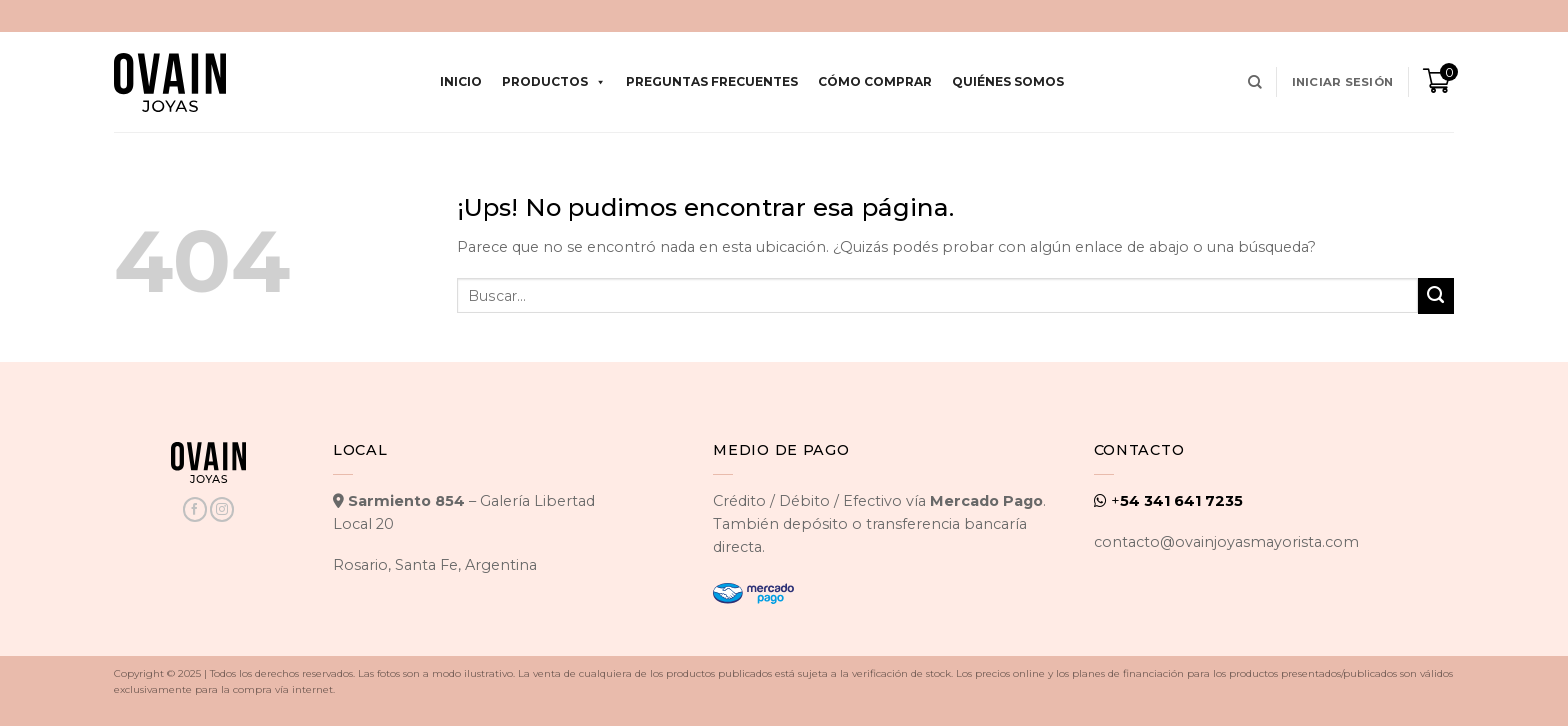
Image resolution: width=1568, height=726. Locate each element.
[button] (1342, 82)
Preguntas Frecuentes (712, 81)
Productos (554, 82)
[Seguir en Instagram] (222, 509)
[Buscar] (1255, 82)
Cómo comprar (875, 81)
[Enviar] (1436, 296)
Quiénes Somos (1008, 81)
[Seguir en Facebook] (195, 509)
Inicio (461, 81)
